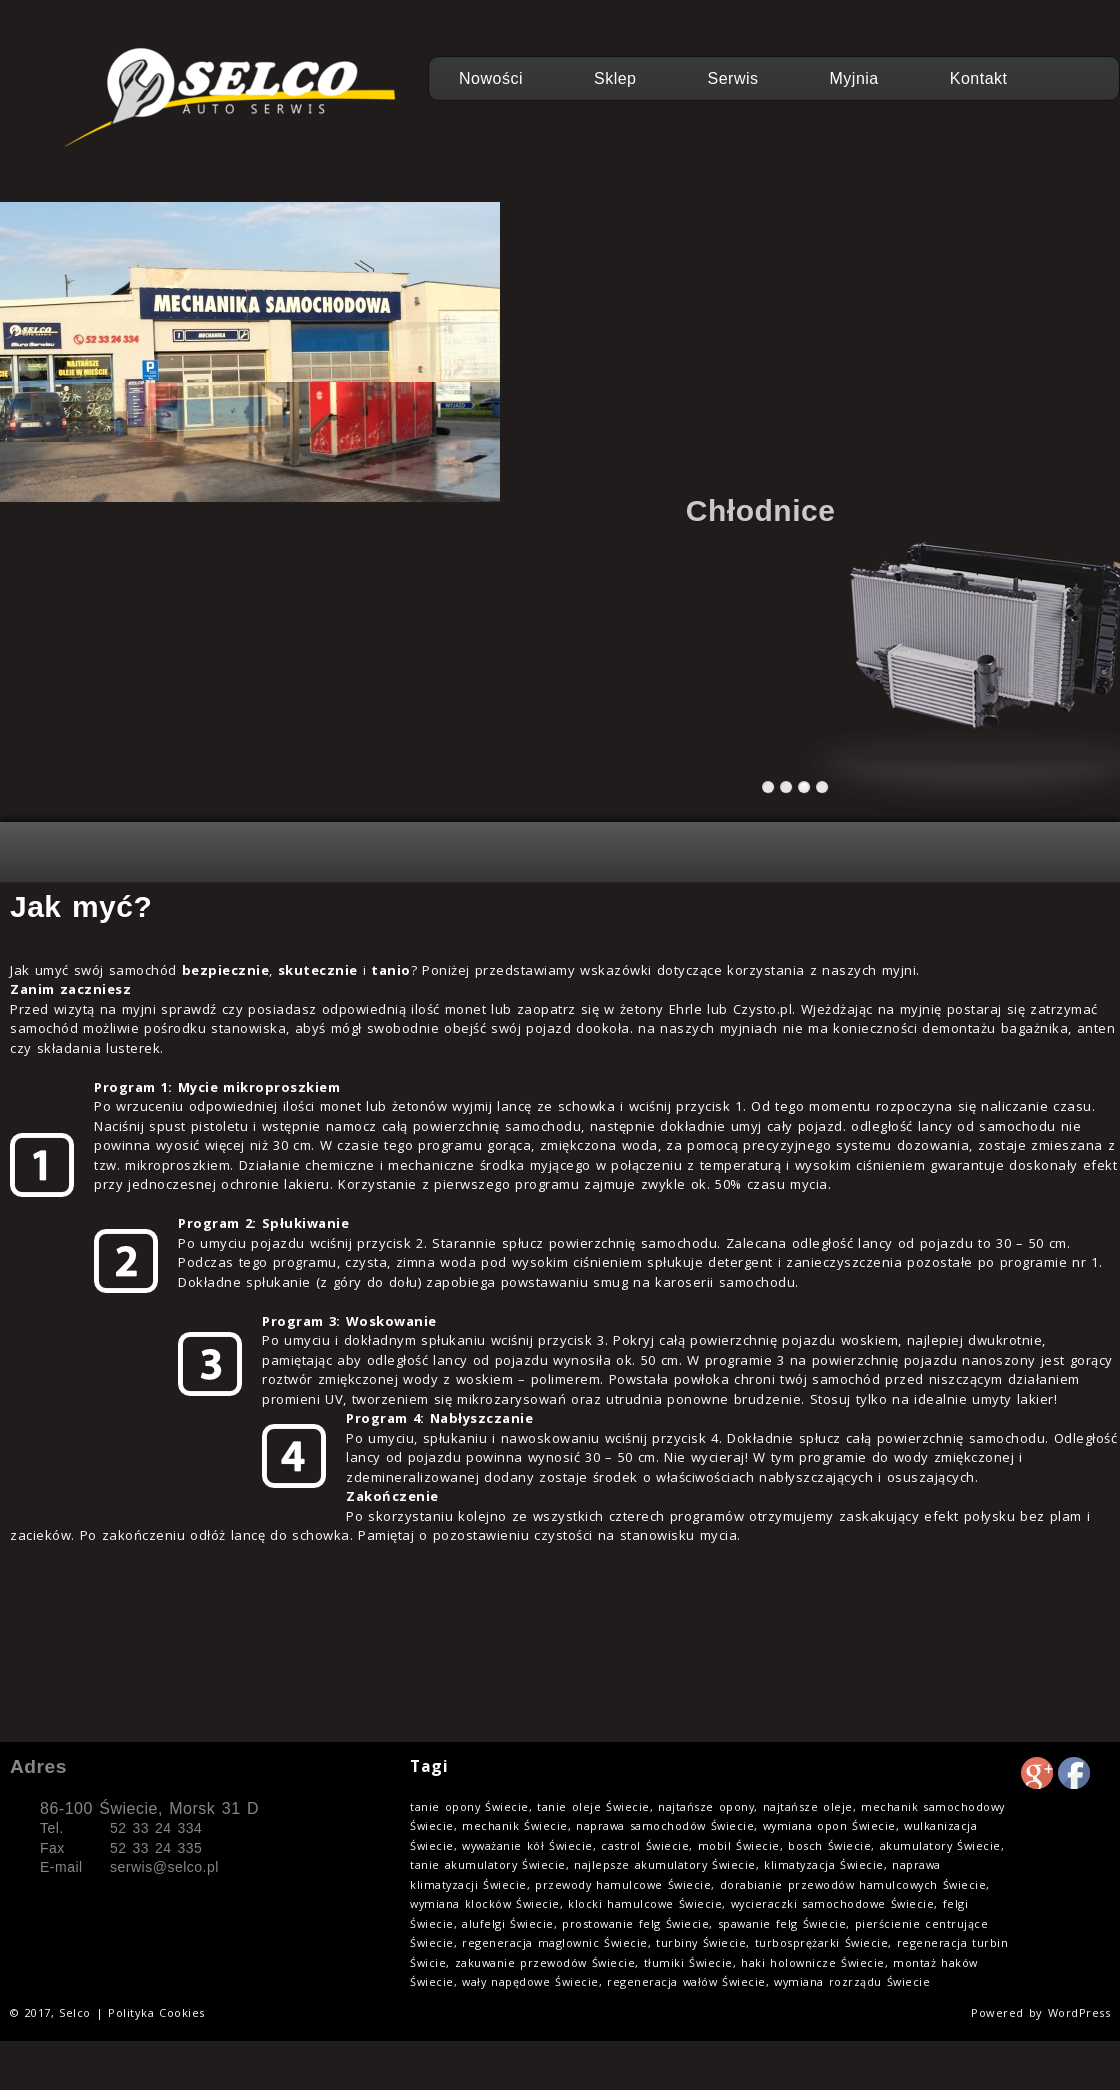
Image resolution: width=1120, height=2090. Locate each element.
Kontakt (979, 78)
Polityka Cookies (156, 2012)
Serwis (733, 78)
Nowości (491, 78)
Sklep (615, 78)
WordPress (1079, 2012)
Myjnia (854, 78)
